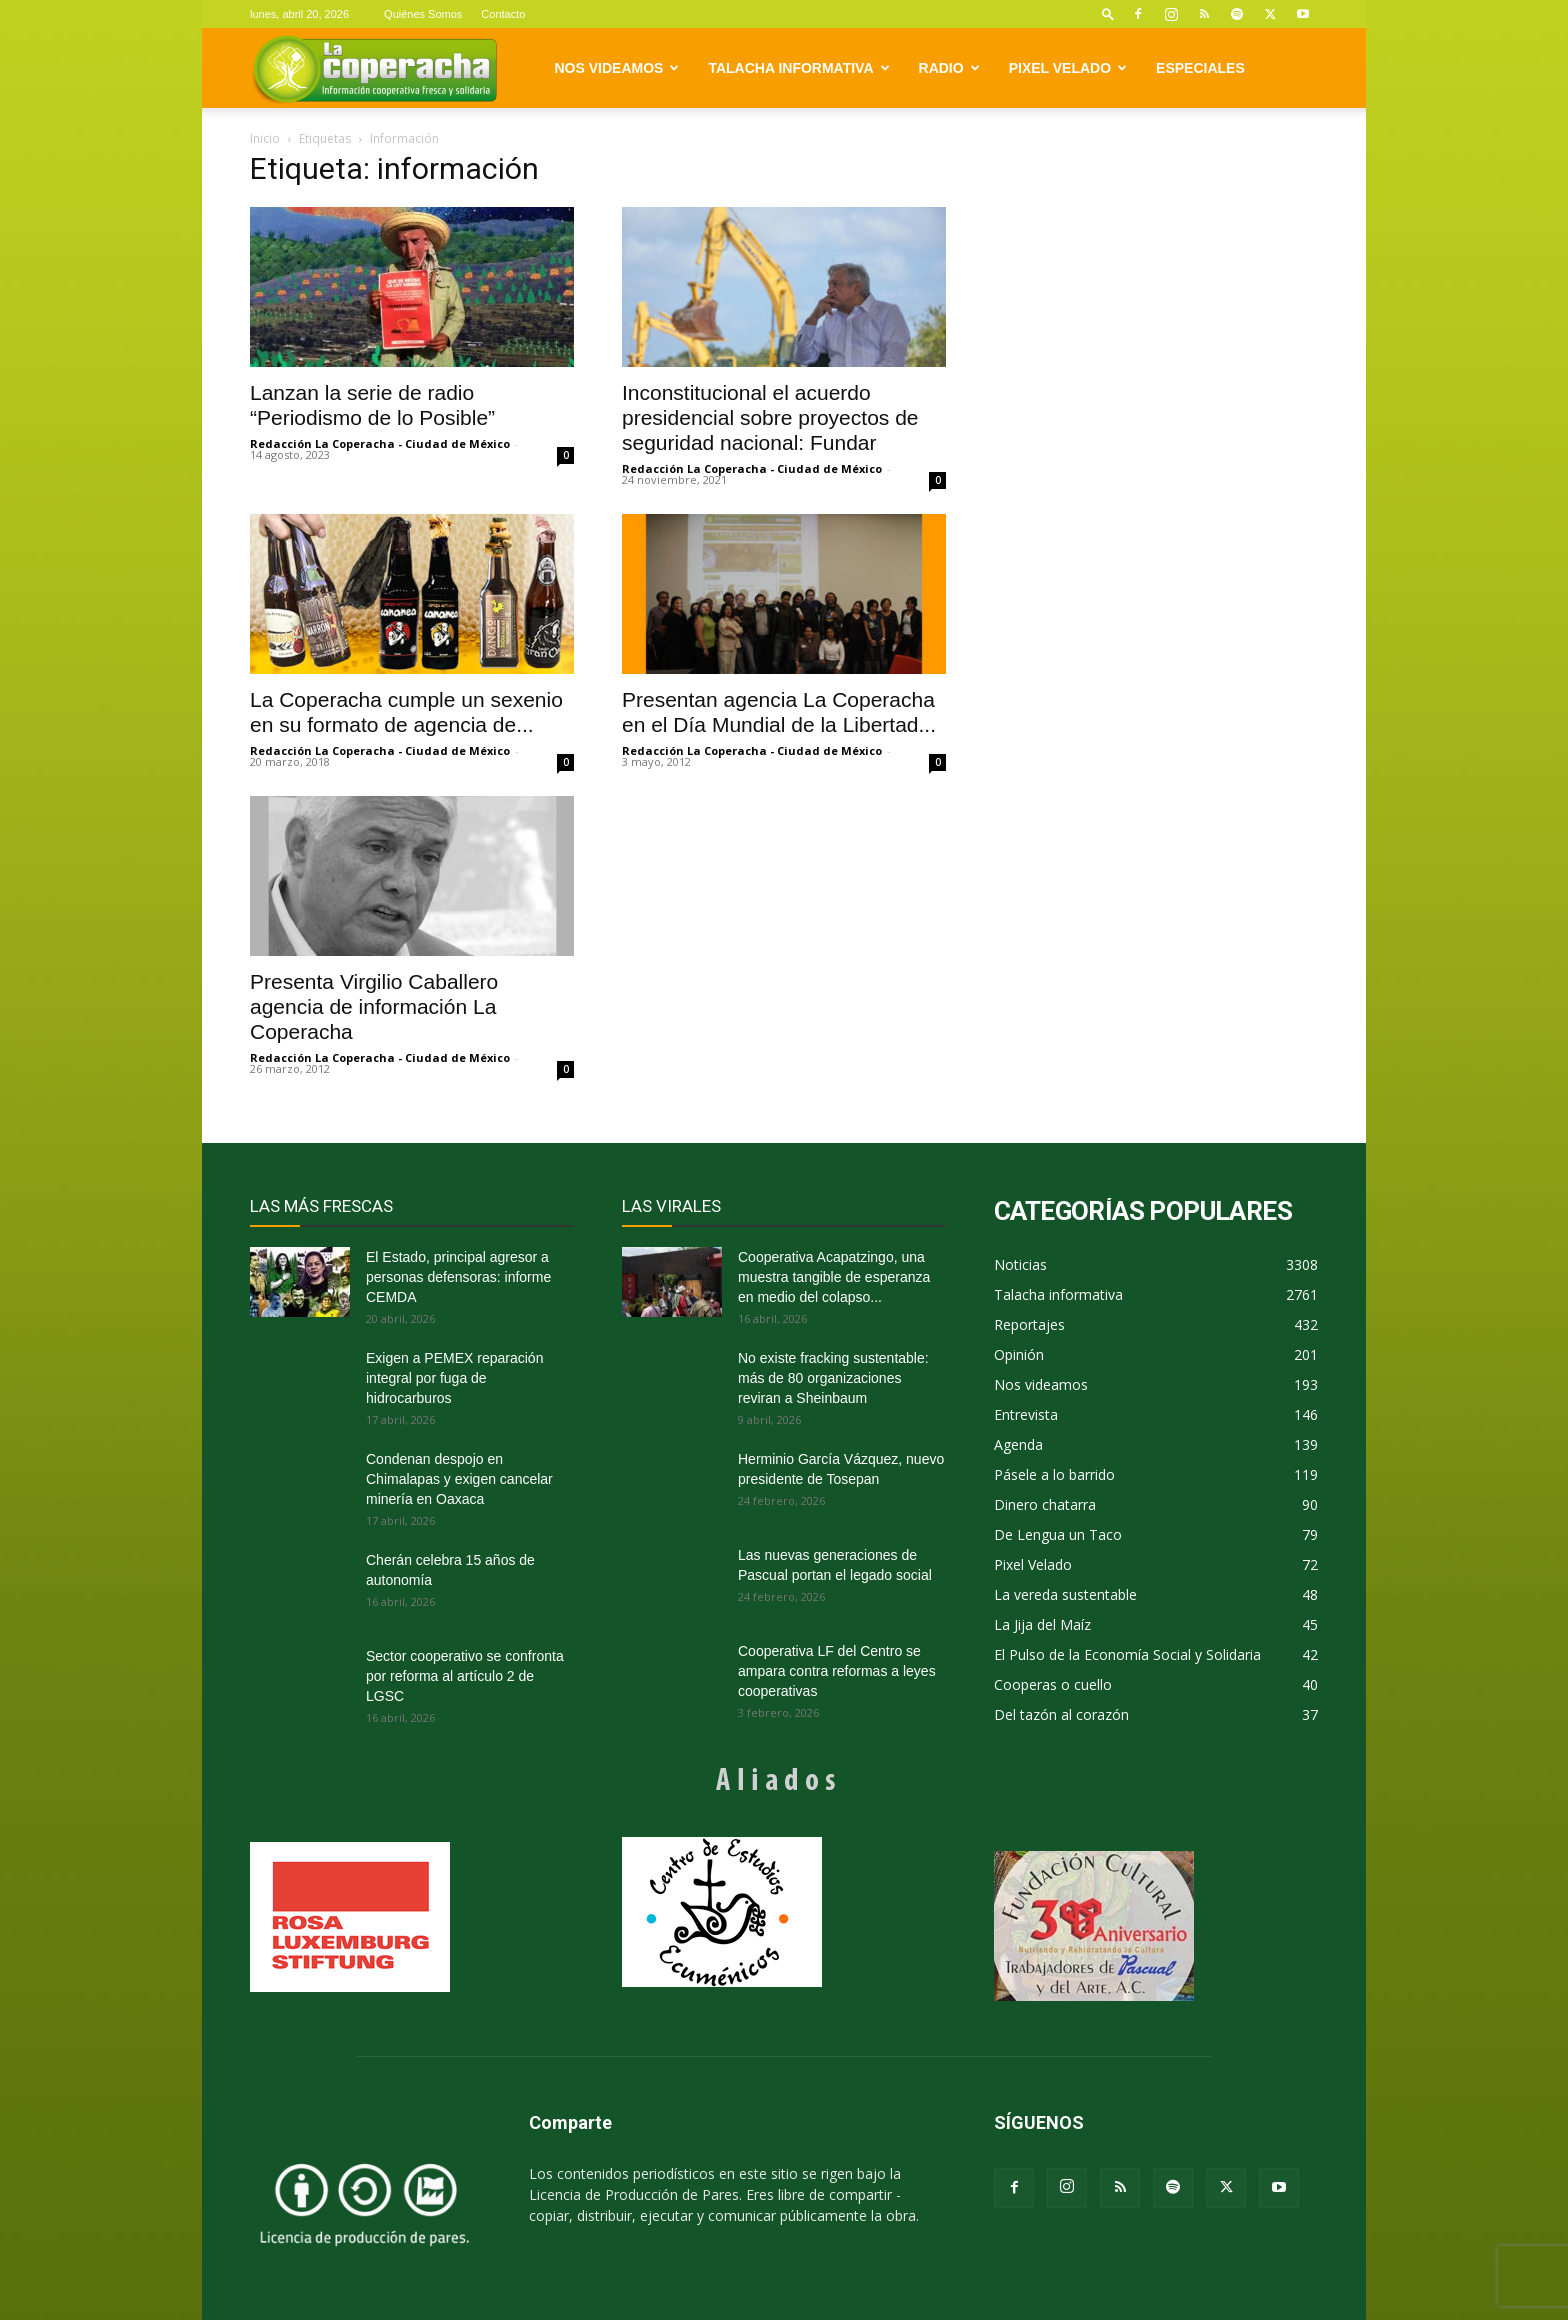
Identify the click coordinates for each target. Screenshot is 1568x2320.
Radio (949, 68)
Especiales (1200, 68)
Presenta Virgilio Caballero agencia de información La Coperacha (374, 1006)
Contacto (503, 14)
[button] (1108, 13)
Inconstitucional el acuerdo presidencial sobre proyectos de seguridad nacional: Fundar (770, 417)
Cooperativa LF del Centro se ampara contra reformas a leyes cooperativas (837, 1671)
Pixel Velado (1068, 68)
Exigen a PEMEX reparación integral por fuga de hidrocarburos (454, 1378)
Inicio (265, 138)
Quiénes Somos (423, 14)
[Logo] (374, 68)
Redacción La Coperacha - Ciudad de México (380, 443)
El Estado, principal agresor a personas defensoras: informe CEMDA (458, 1277)
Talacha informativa (798, 68)
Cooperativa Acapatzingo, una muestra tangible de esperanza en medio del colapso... (834, 1277)
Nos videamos (617, 68)
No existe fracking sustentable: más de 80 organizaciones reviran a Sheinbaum (833, 1378)
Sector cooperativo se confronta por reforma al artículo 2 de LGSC (465, 1676)
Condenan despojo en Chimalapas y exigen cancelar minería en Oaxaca (459, 1479)
